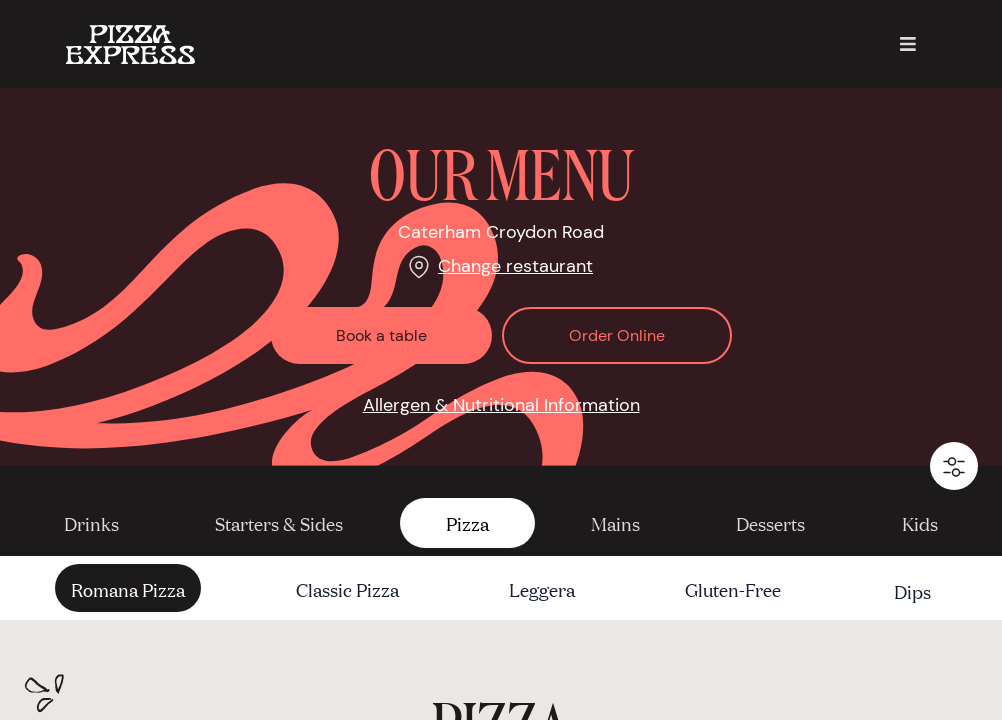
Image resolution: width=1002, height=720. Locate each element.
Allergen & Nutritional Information (501, 405)
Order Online (617, 335)
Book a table (381, 335)
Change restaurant (515, 266)
